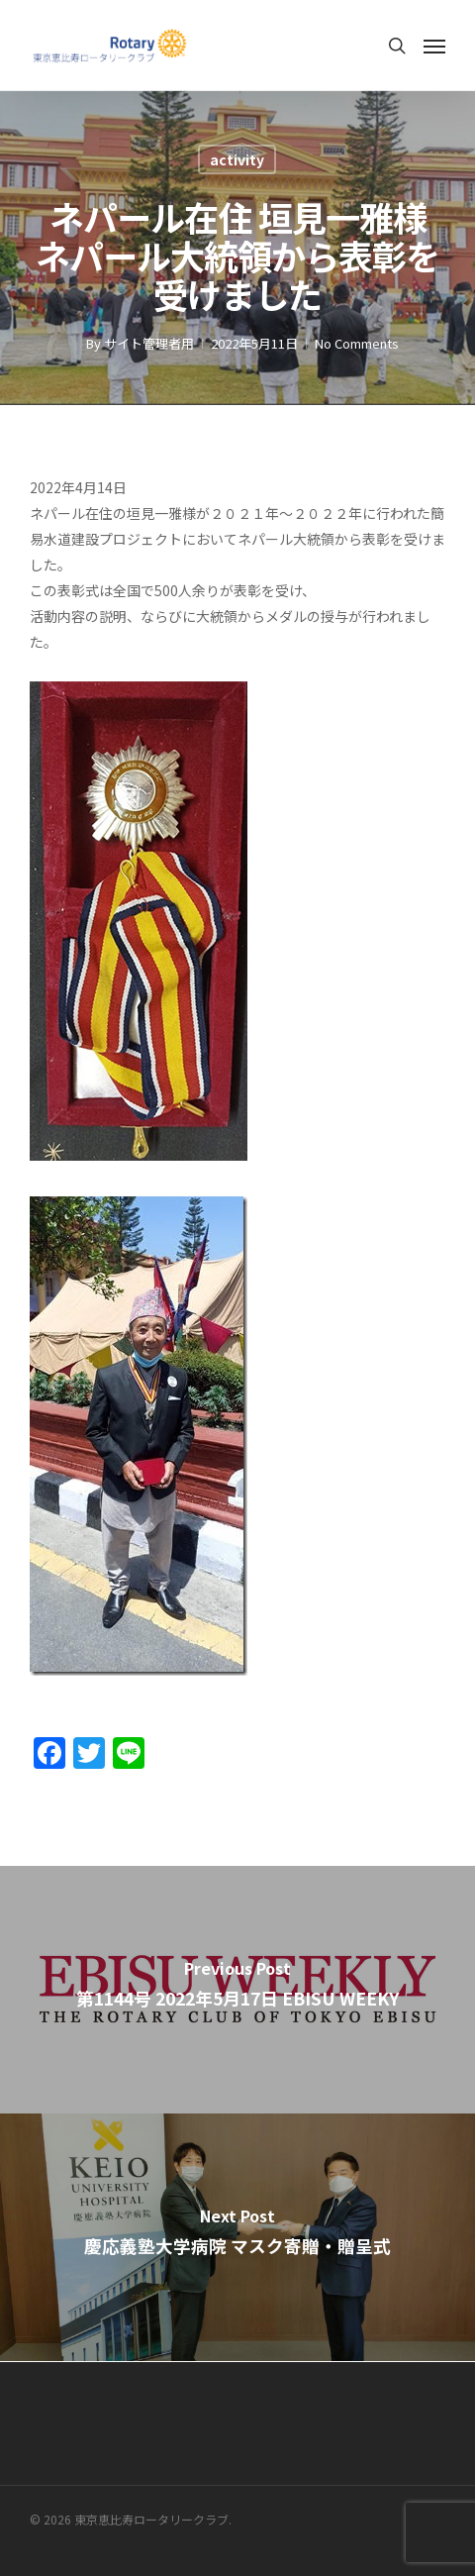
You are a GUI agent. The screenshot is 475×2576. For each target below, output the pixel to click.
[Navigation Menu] (434, 45)
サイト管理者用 (149, 343)
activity (237, 159)
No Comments (357, 343)
